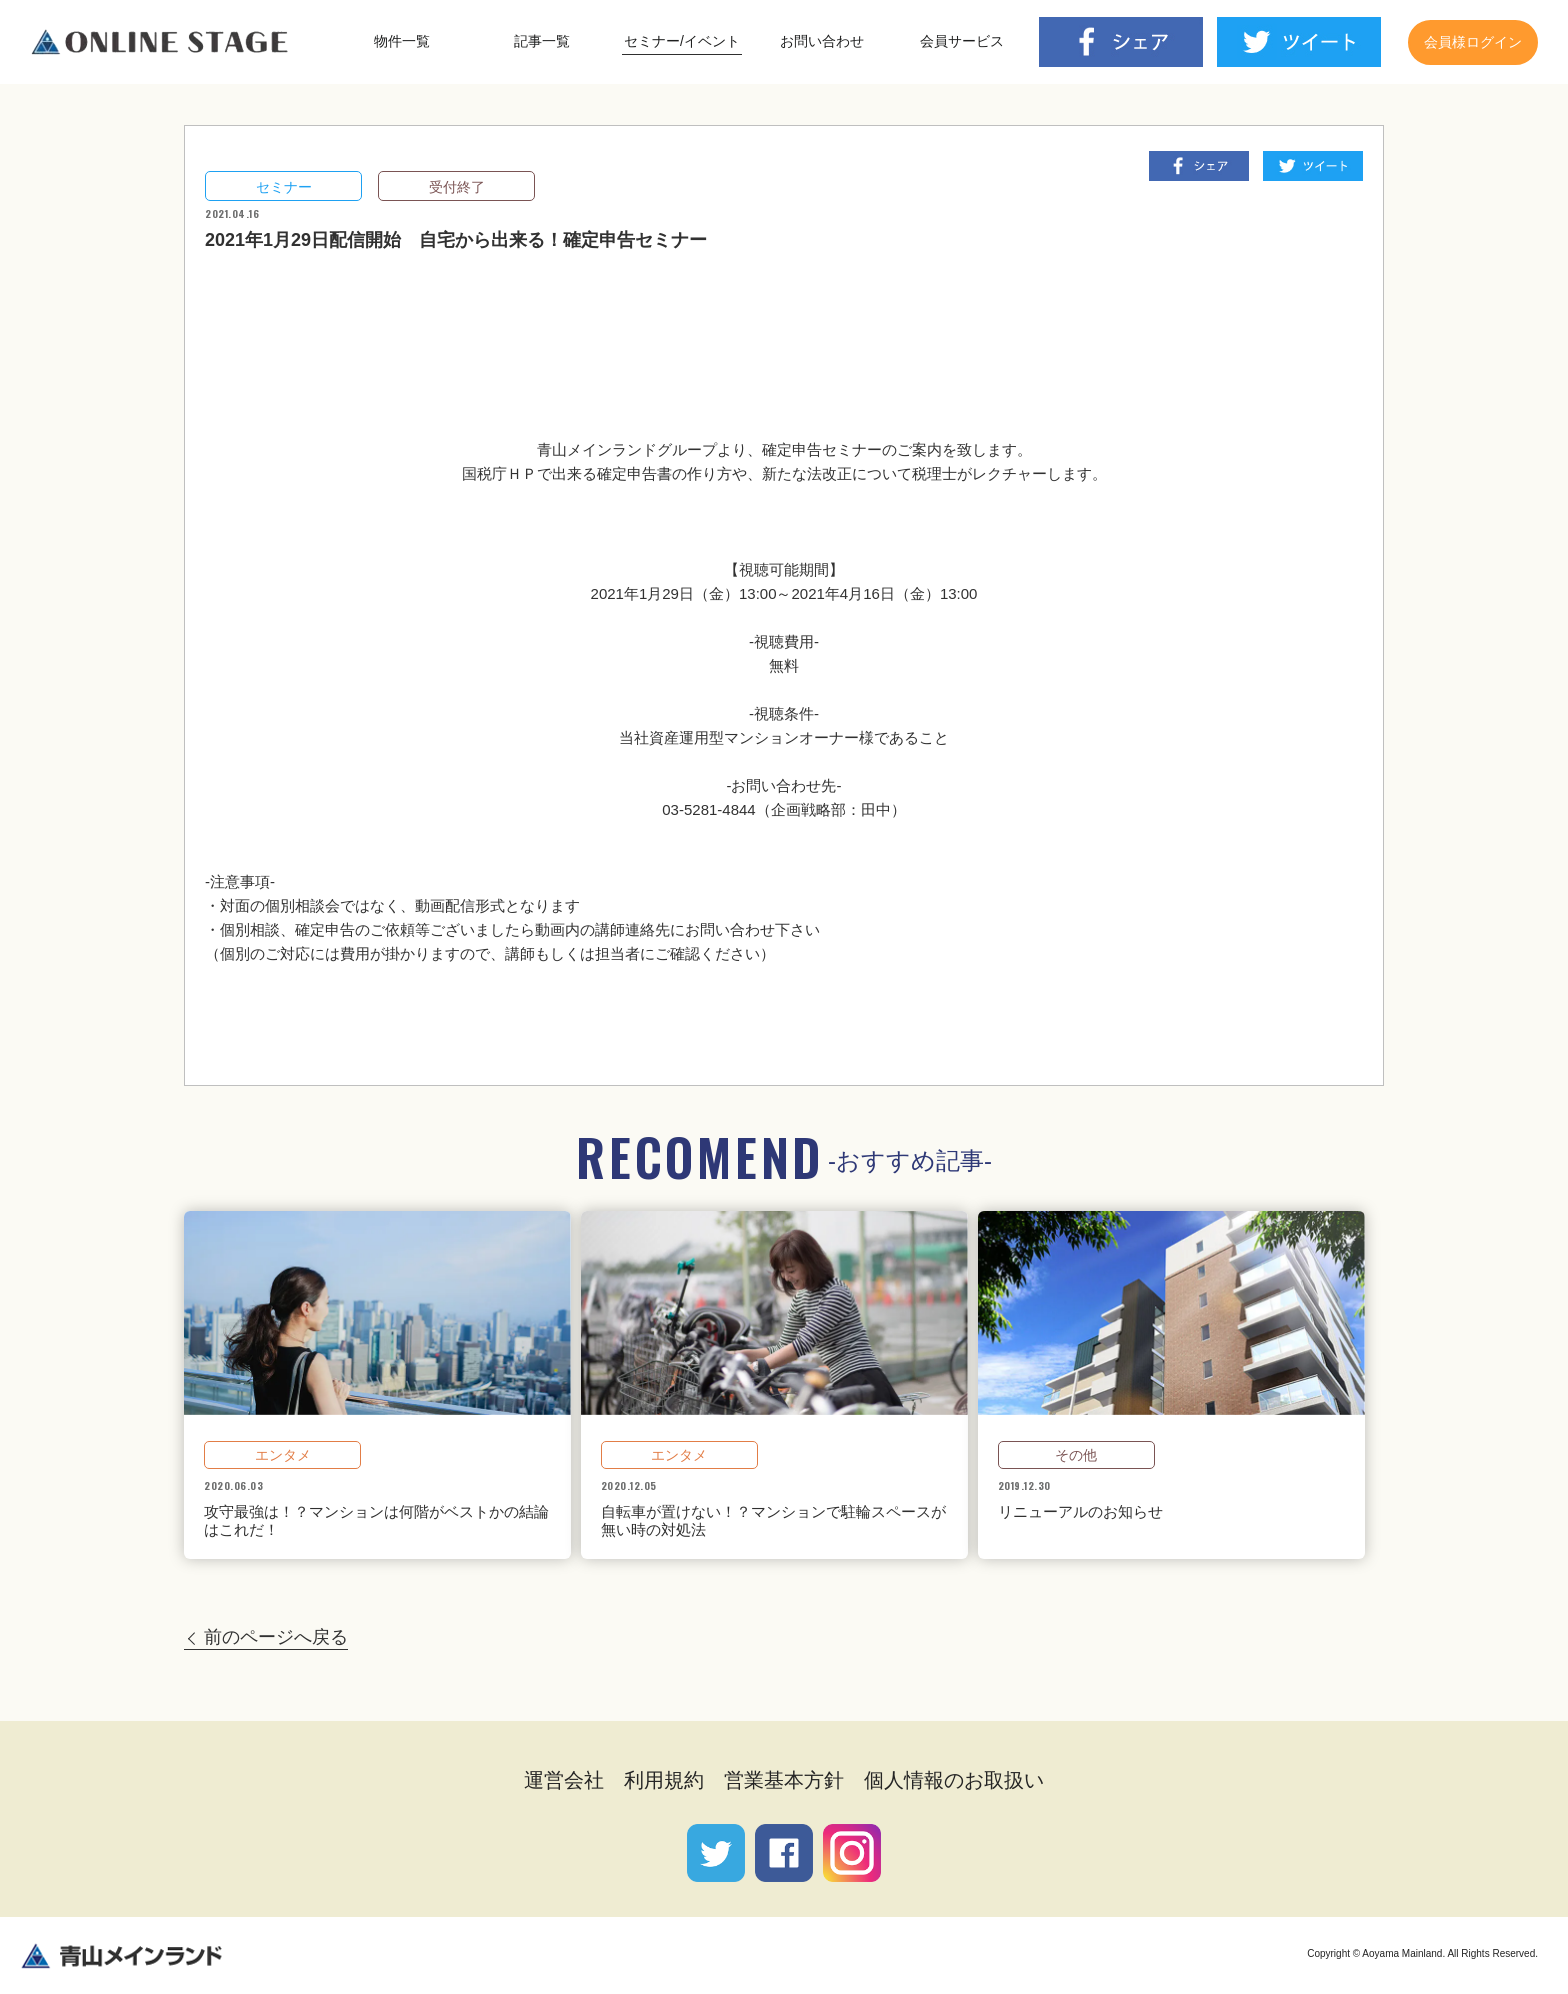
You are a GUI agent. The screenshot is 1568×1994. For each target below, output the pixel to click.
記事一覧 (542, 41)
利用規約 (664, 1780)
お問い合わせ (822, 41)
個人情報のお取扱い (954, 1780)
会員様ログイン (1473, 42)
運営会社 (564, 1780)
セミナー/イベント (682, 41)
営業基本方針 (784, 1780)
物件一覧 (402, 41)
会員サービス (962, 41)
